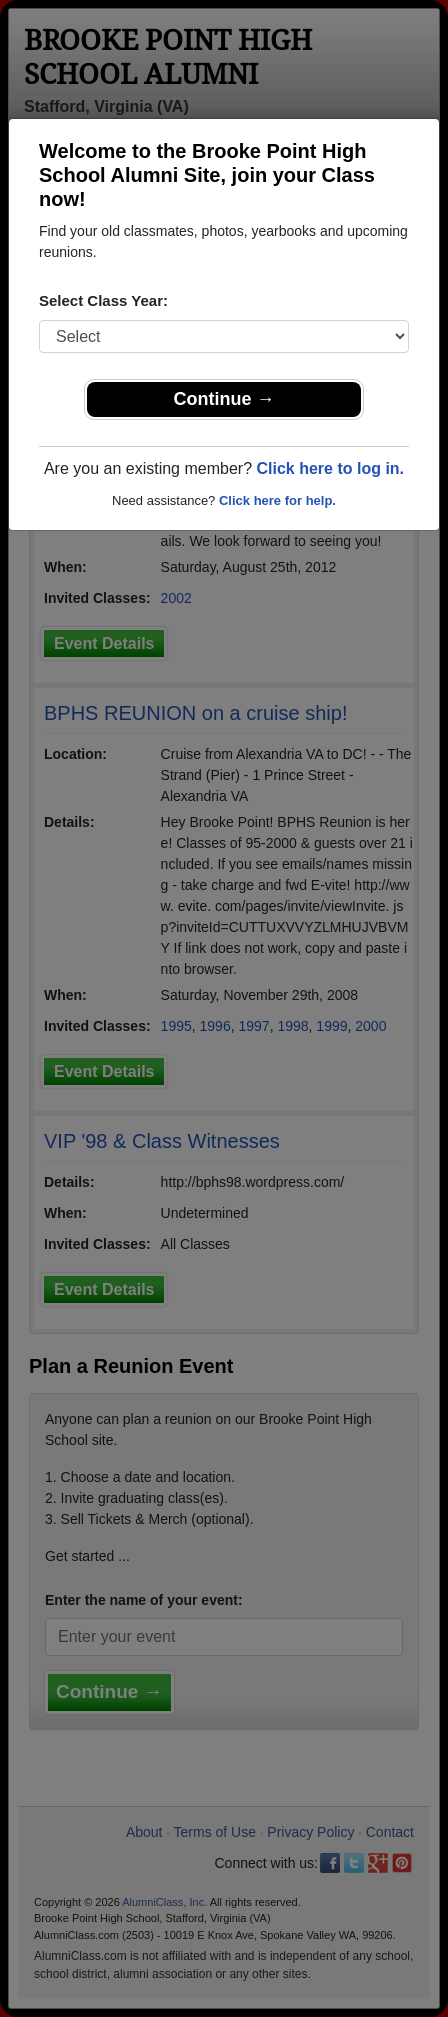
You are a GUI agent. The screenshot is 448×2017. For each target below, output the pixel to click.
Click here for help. (277, 500)
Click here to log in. (330, 468)
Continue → (224, 399)
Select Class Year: (103, 300)
